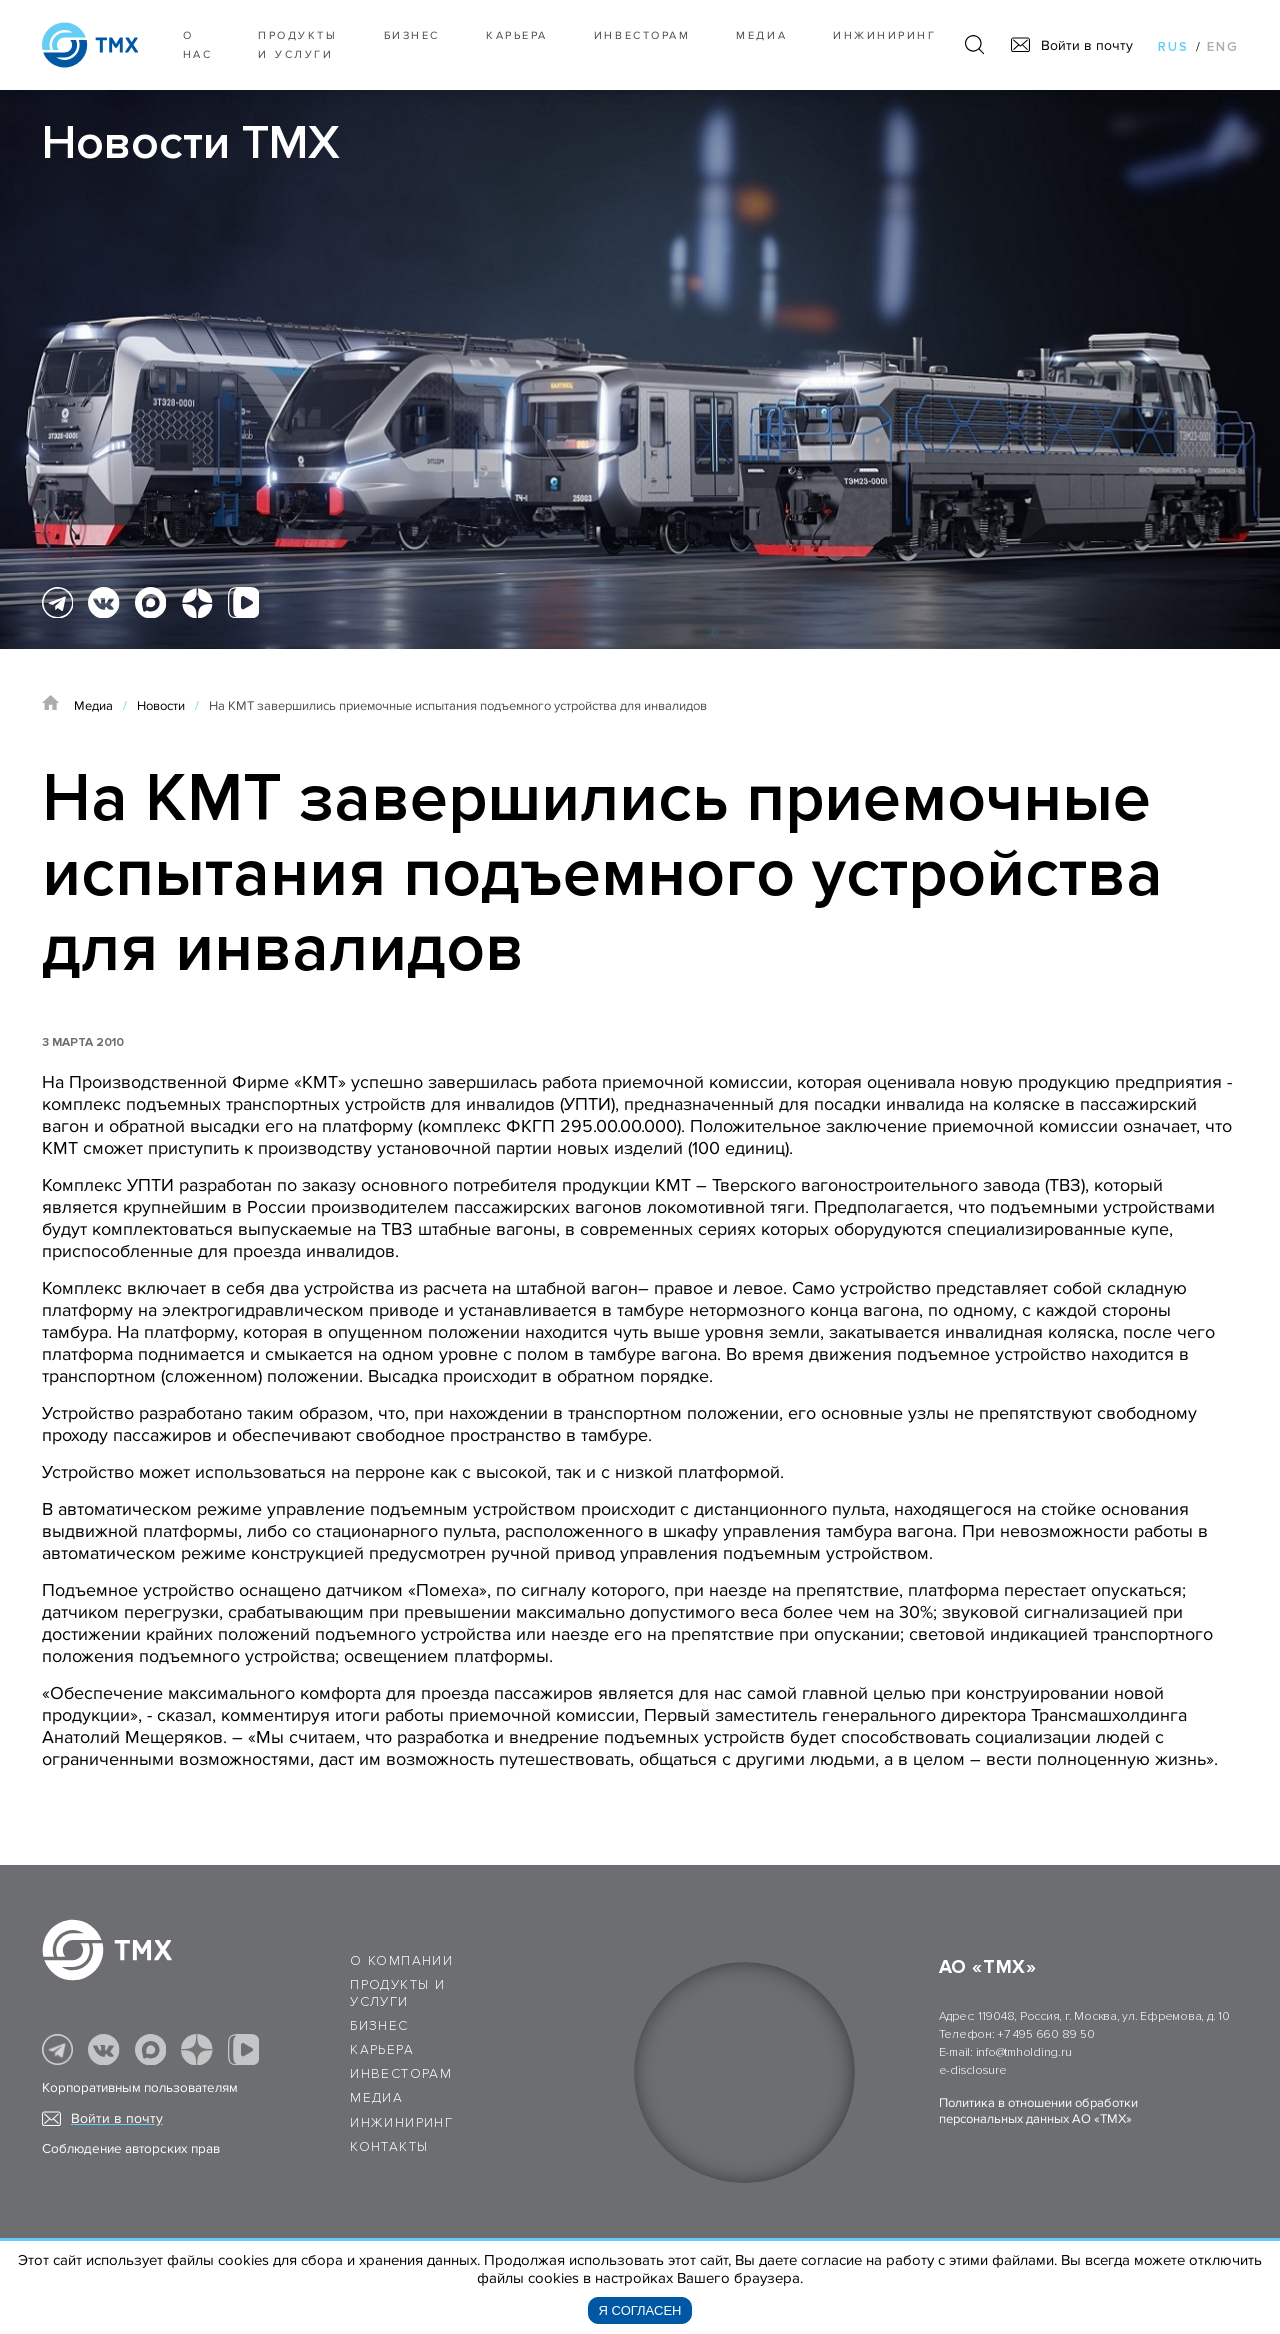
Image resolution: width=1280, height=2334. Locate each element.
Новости (161, 706)
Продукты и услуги (297, 45)
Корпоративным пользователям (140, 2088)
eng (1223, 47)
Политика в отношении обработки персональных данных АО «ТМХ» (1038, 2111)
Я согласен (640, 2310)
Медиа (761, 35)
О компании (401, 1961)
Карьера (517, 35)
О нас (198, 45)
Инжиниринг (884, 35)
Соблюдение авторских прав (131, 2149)
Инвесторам (642, 35)
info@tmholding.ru (1024, 2052)
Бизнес (379, 2026)
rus (1173, 47)
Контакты (389, 2147)
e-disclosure (973, 2070)
